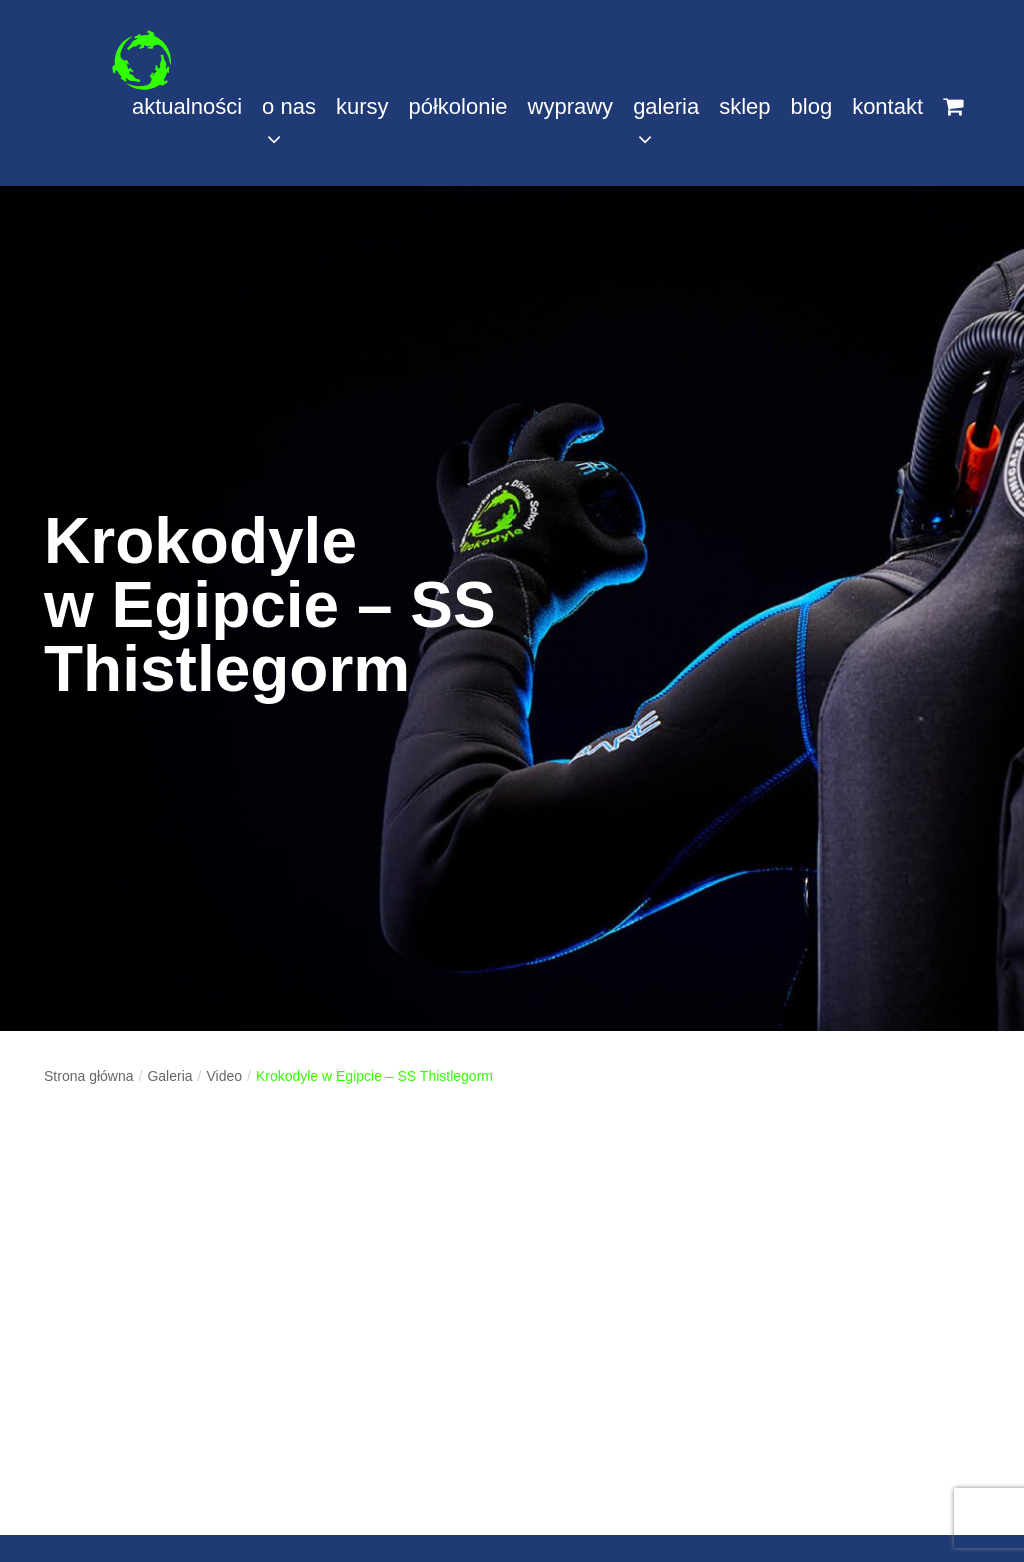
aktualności (187, 106)
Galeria (169, 1076)
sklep (744, 106)
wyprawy (571, 106)
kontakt (887, 106)
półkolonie (457, 106)
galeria (666, 122)
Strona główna (89, 1076)
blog (812, 106)
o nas (289, 122)
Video (224, 1076)
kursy (362, 106)
